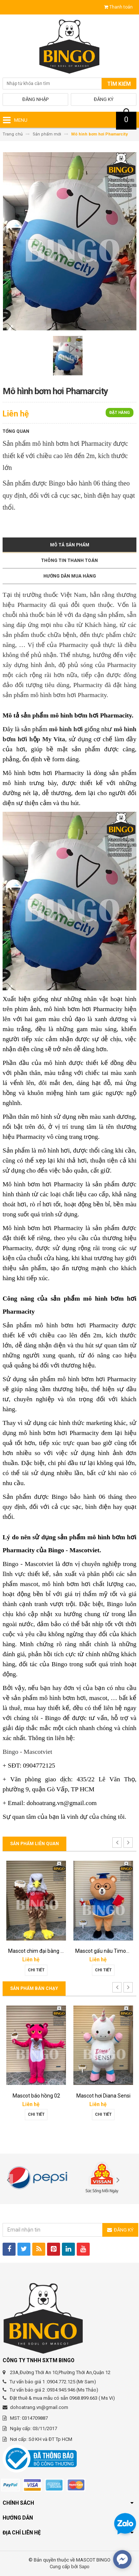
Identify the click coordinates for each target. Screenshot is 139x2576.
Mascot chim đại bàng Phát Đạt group (52, 1951)
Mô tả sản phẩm (69, 544)
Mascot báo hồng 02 (36, 2096)
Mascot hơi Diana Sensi (103, 2096)
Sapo (84, 2566)
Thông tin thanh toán (69, 560)
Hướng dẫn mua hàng (69, 576)
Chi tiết (36, 1970)
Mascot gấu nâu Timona (103, 1951)
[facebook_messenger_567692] (122, 2559)
